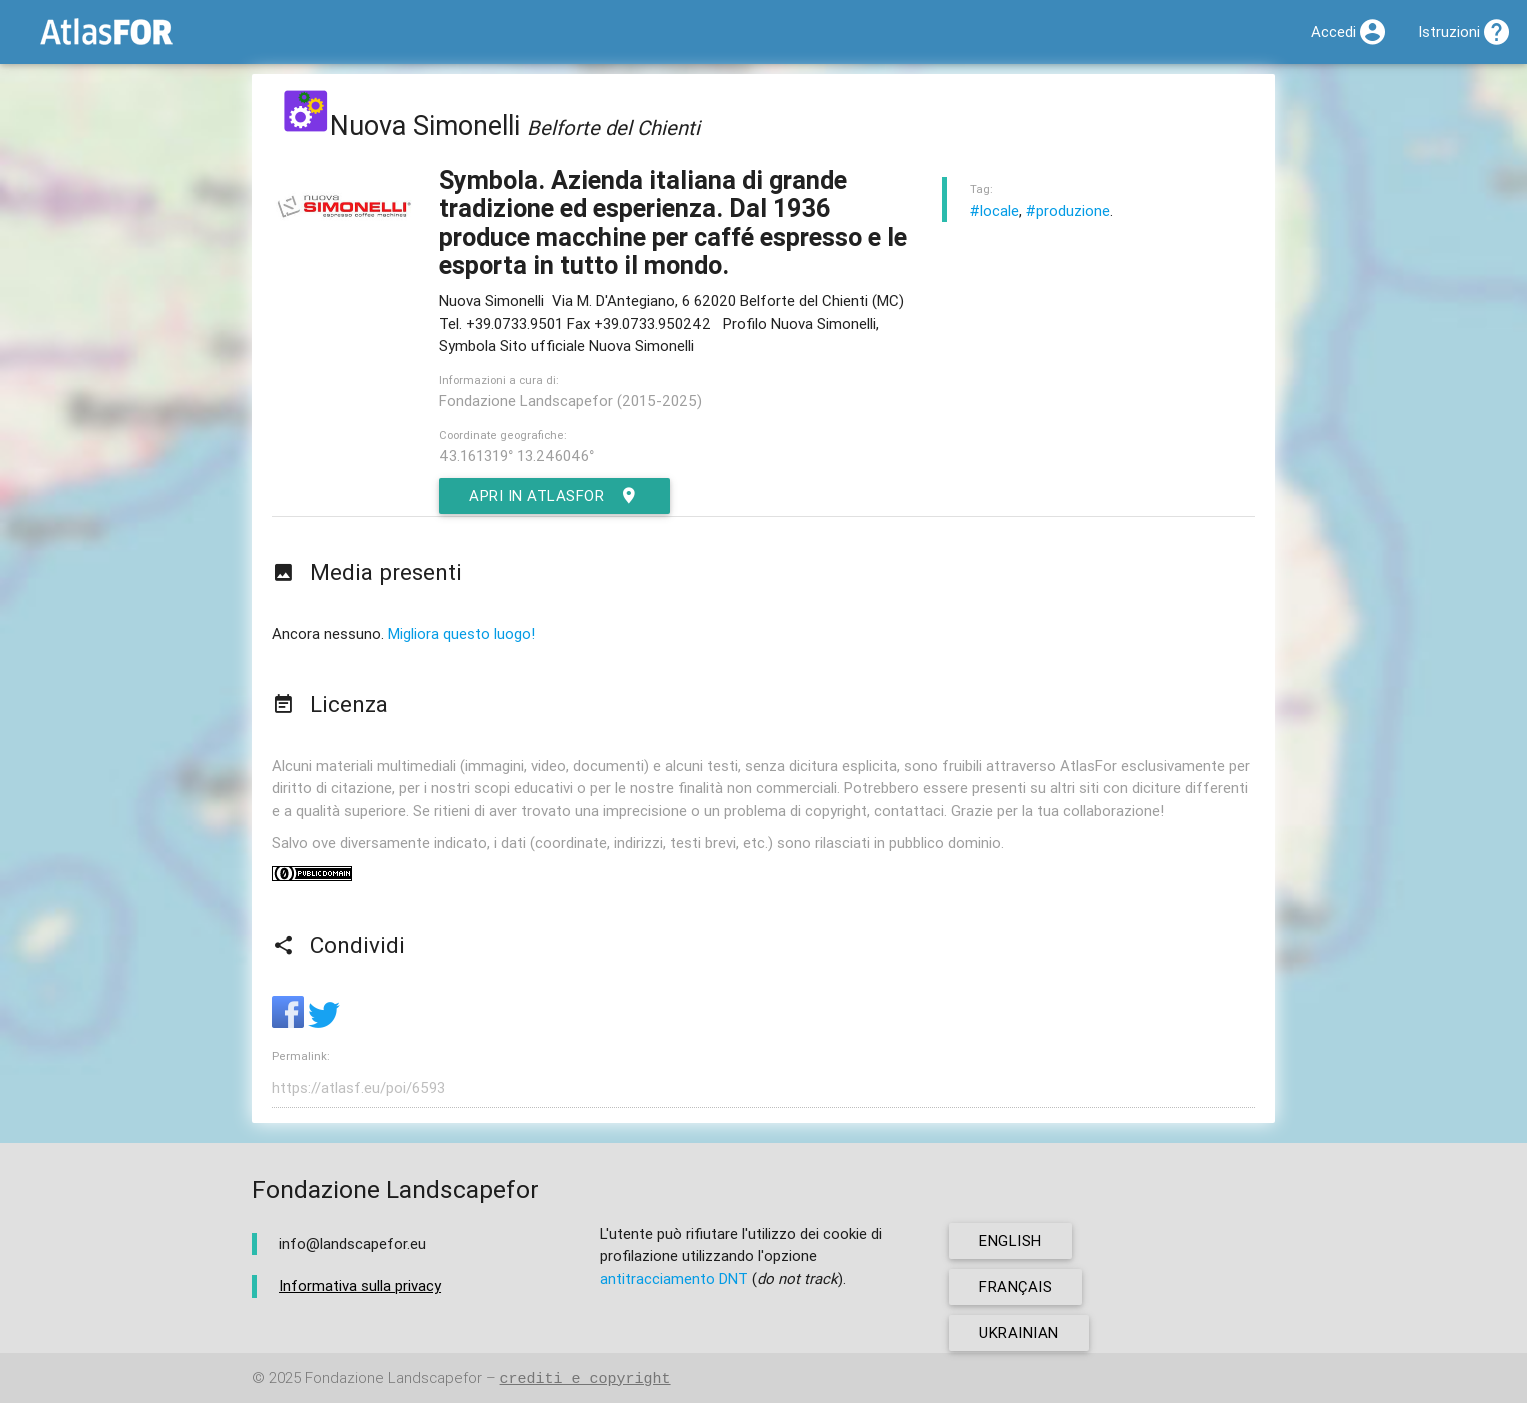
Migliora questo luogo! (461, 633)
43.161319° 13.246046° (516, 455)
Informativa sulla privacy (360, 1285)
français (1015, 1286)
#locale (994, 210)
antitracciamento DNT (674, 1278)
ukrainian (1019, 1332)
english (1010, 1240)
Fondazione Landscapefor (393, 1378)
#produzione (1068, 210)
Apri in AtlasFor (554, 496)
